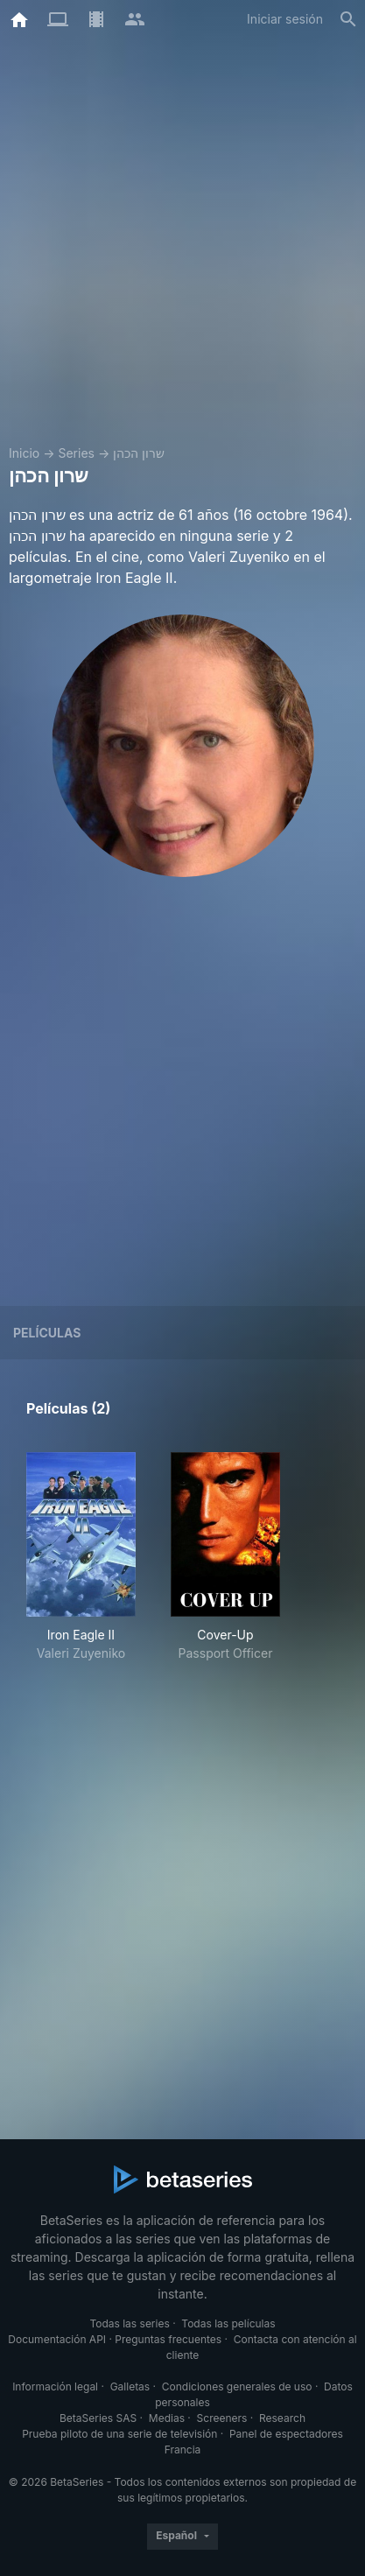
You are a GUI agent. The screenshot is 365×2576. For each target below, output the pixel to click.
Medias (167, 2418)
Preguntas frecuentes (168, 2339)
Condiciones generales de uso (237, 2386)
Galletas (130, 2386)
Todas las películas (228, 2323)
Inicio (24, 453)
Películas (47, 1332)
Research (282, 2418)
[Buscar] (348, 19)
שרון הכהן (139, 453)
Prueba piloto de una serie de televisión (119, 2433)
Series (76, 453)
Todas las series (129, 2323)
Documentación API (57, 2339)
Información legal (55, 2386)
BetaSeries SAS (98, 2418)
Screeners (222, 2418)
